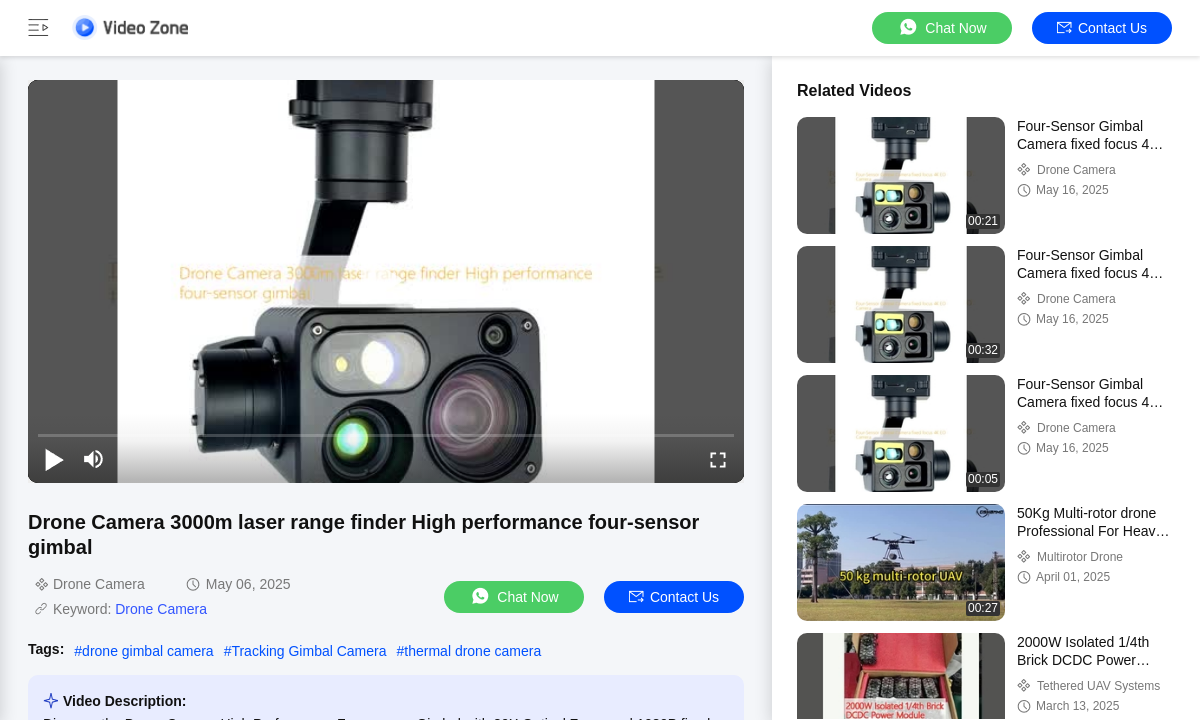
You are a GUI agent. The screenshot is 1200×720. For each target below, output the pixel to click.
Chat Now (941, 27)
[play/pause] (54, 459)
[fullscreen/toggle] (718, 459)
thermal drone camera (472, 651)
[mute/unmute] (94, 459)
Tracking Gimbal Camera (308, 651)
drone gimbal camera (148, 651)
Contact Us (1102, 28)
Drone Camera (161, 609)
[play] (386, 281)
